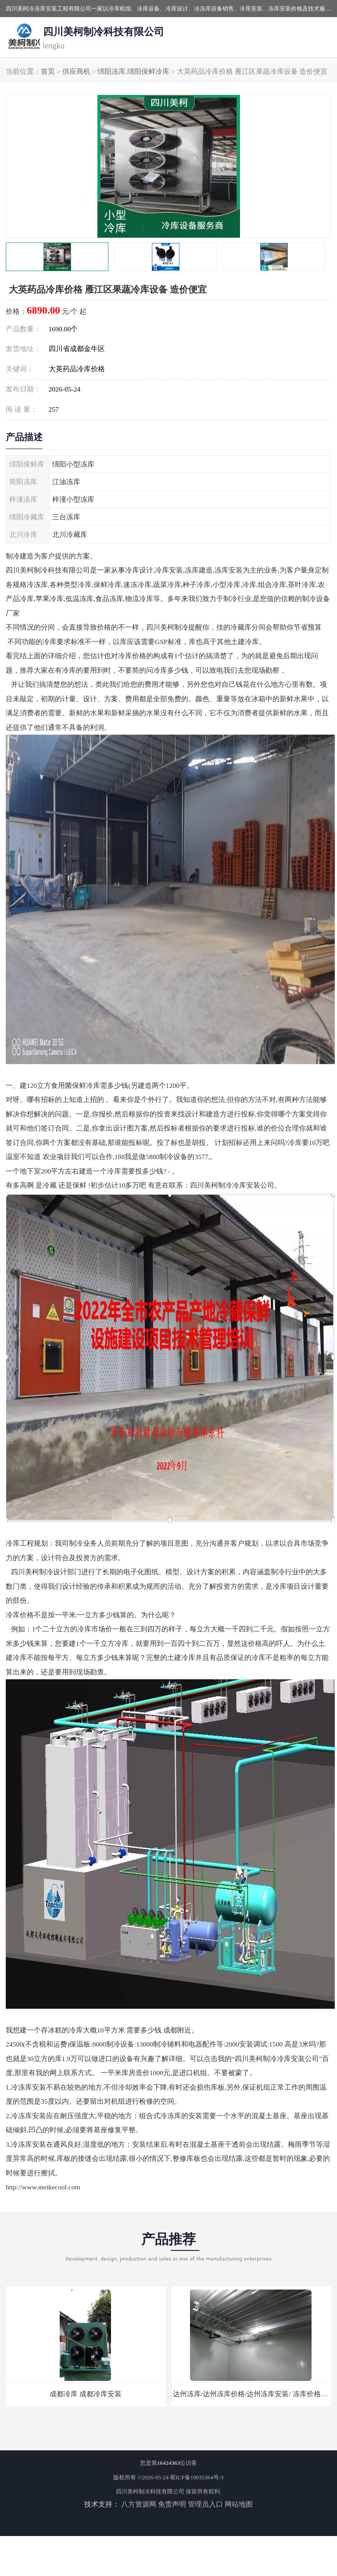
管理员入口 (205, 2504)
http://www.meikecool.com (43, 2187)
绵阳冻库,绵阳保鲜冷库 (133, 71)
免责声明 (172, 2504)
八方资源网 (138, 2504)
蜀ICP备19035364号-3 (196, 2477)
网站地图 (239, 2504)
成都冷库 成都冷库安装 (86, 2394)
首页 (48, 71)
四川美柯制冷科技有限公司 (150, 2491)
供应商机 (76, 71)
